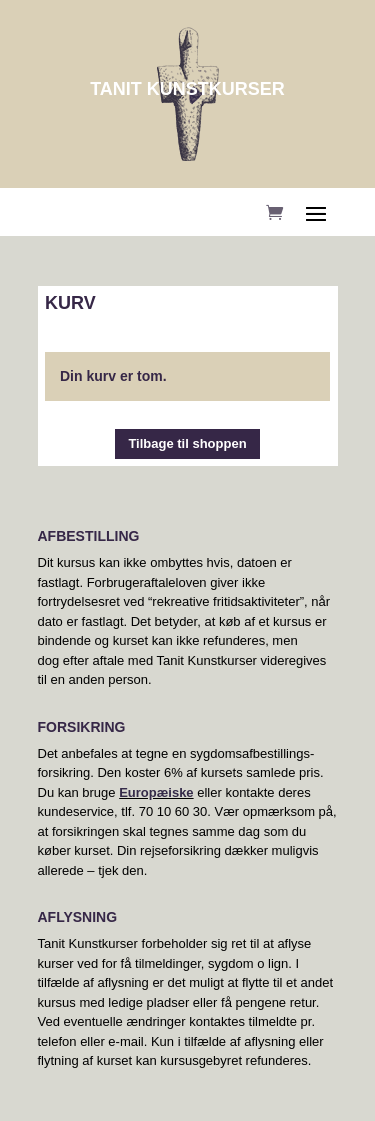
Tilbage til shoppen (187, 443)
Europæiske (156, 792)
